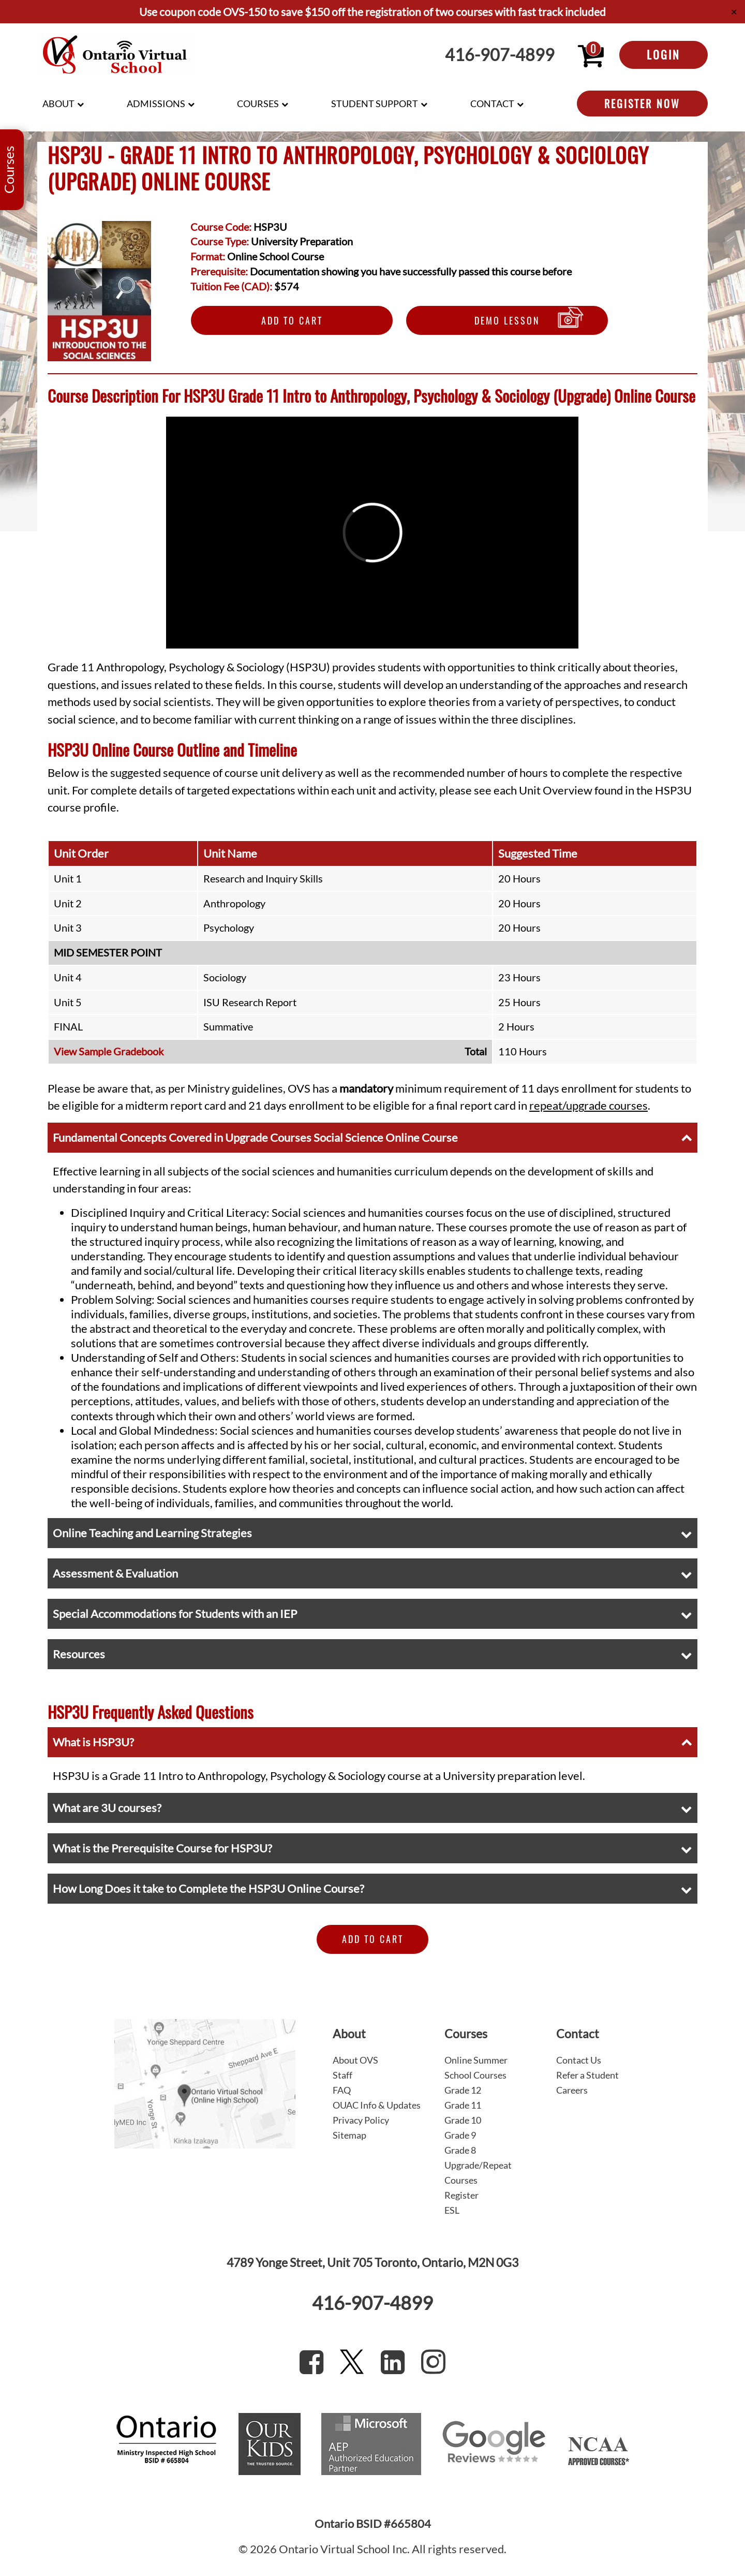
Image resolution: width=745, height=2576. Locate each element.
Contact (492, 103)
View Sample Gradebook (108, 1051)
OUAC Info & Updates (377, 2105)
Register (461, 2195)
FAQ (342, 2090)
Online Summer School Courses (476, 2067)
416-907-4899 (500, 55)
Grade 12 (462, 2090)
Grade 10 (462, 2120)
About (58, 103)
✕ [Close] (734, 11)
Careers (572, 2090)
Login (663, 54)
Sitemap (349, 2135)
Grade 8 (460, 2150)
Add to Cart (292, 320)
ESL (451, 2210)
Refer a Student (587, 2075)
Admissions (156, 103)
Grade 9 (460, 2135)
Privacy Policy (361, 2120)
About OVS (355, 2060)
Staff (342, 2075)
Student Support (374, 103)
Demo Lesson (507, 320)
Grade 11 (462, 2105)
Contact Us (578, 2060)
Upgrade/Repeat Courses (478, 2172)
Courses (258, 103)
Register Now (642, 103)
